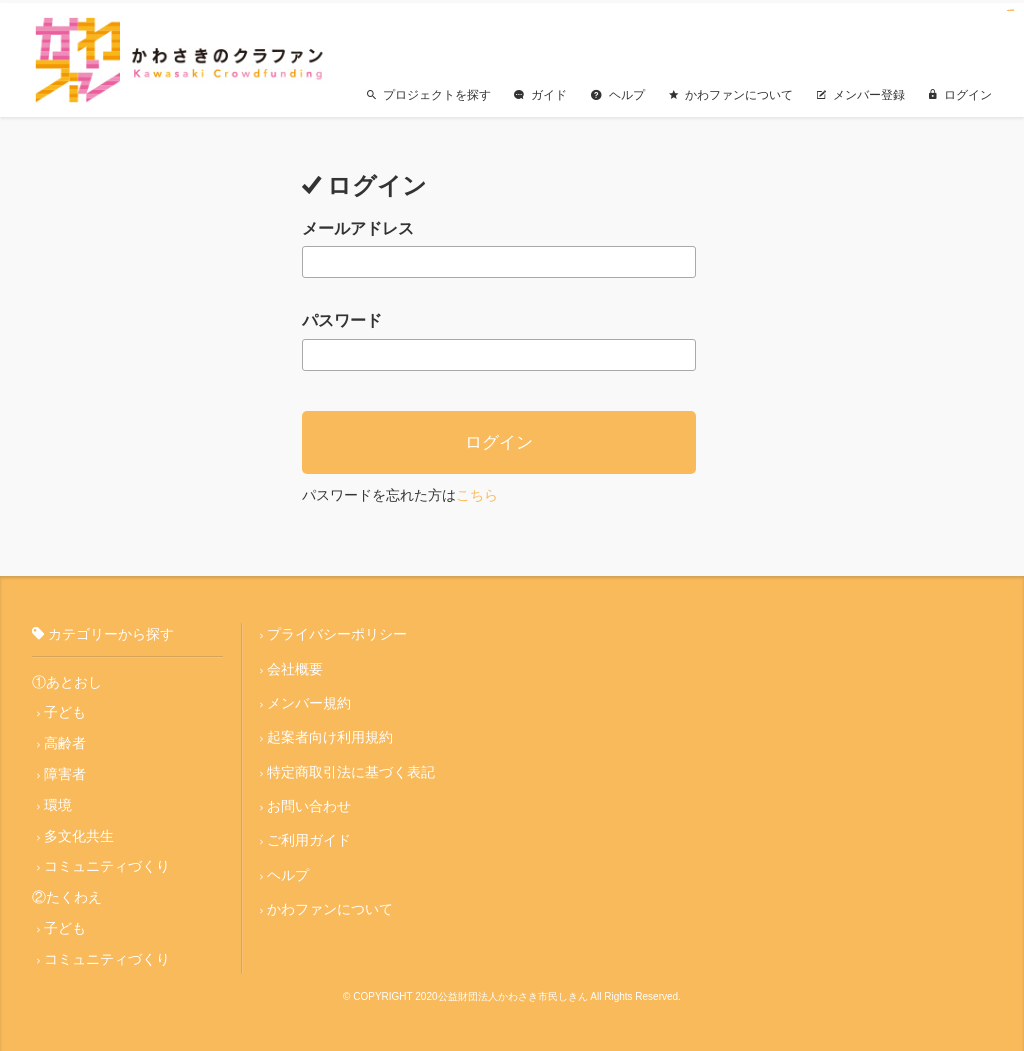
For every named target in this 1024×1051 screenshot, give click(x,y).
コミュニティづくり (107, 864)
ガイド (540, 91)
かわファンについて (731, 91)
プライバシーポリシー (337, 631)
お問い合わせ (309, 803)
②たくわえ (67, 895)
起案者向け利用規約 (330, 734)
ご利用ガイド (309, 838)
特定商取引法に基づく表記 (351, 769)
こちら (477, 491)
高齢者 (65, 740)
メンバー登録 (861, 91)
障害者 (65, 771)
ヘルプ (618, 91)
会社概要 (295, 665)
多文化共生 (79, 833)
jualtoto (1012, 10)
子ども (65, 709)
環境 (58, 802)
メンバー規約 (309, 700)
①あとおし (67, 678)
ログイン (960, 91)
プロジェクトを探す (428, 91)
